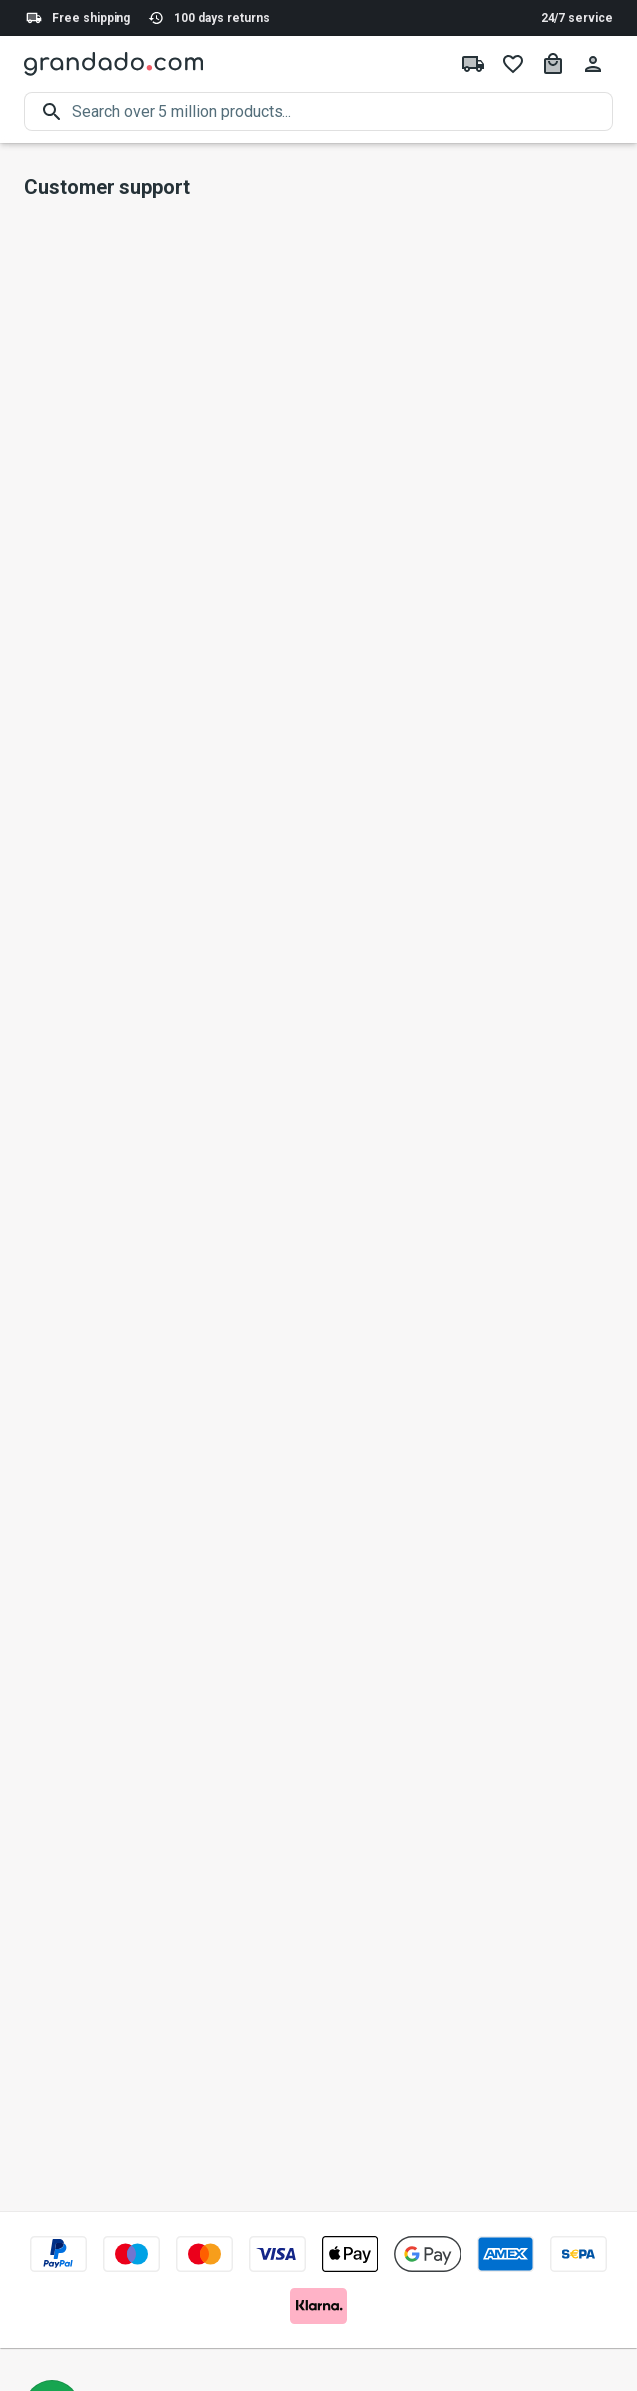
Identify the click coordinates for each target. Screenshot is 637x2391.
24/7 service (577, 18)
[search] (342, 111)
